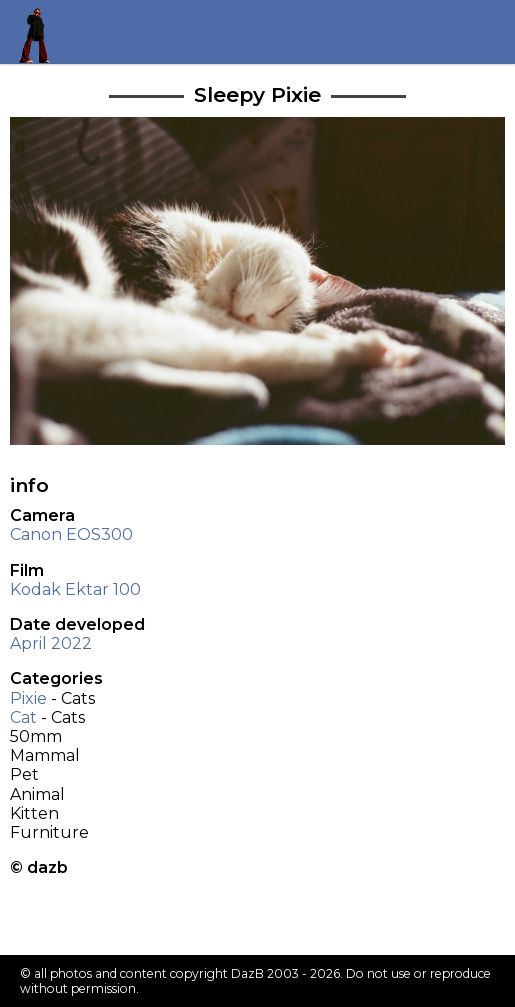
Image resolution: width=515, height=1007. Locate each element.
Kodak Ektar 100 (75, 589)
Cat (23, 717)
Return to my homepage (41, 31)
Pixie (28, 698)
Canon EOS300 (71, 534)
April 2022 (51, 643)
